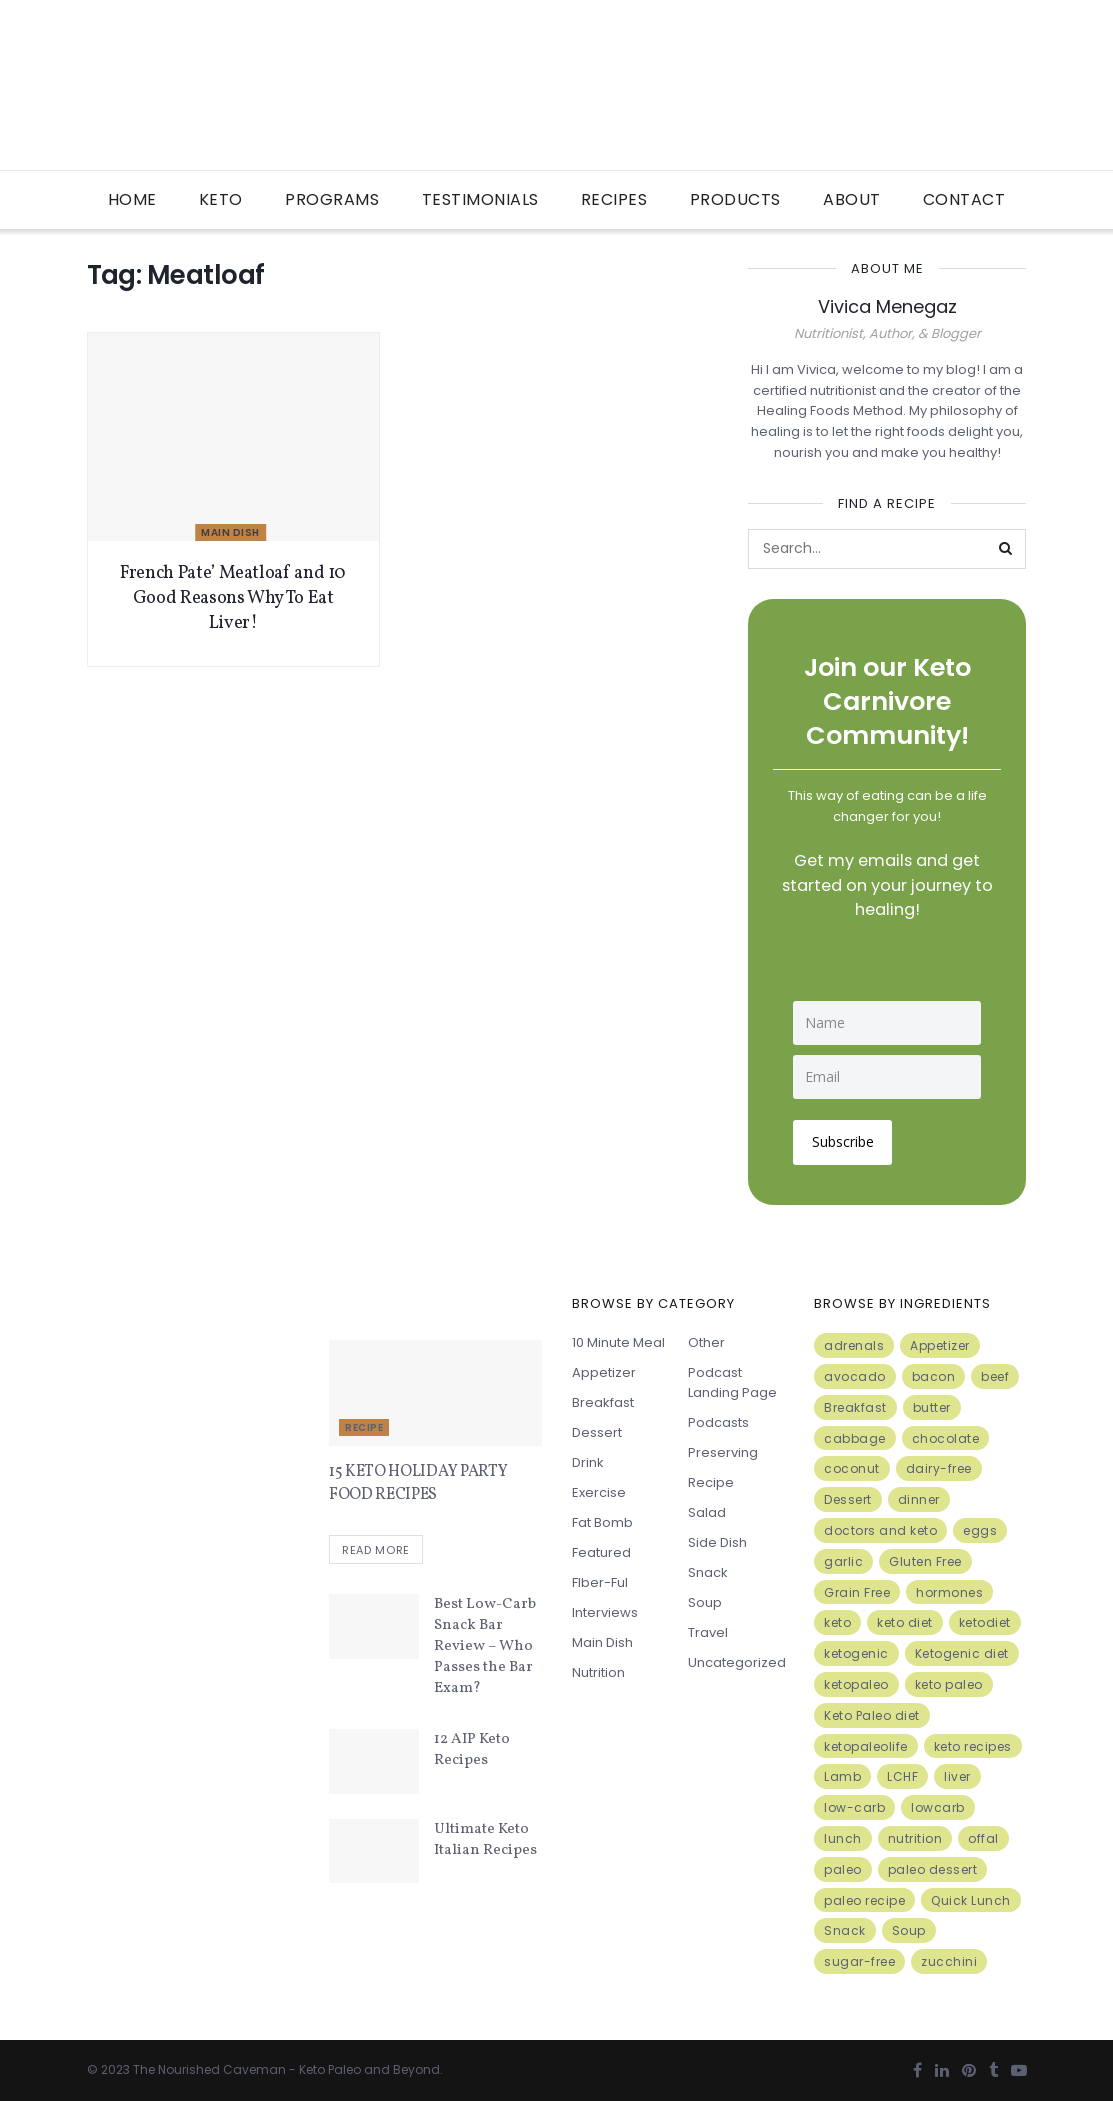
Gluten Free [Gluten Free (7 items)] (925, 1559)
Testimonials (480, 199)
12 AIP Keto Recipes (472, 1749)
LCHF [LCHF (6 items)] (902, 1775)
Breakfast (603, 1401)
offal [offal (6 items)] (983, 1836)
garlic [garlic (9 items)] (843, 1559)
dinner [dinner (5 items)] (919, 1498)
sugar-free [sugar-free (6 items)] (859, 1960)
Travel (708, 1631)
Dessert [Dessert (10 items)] (848, 1498)
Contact (964, 199)
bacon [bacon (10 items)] (934, 1374)
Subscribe (844, 1140)
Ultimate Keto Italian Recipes (485, 1838)
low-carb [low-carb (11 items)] (854, 1806)
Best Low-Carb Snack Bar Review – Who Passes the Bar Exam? (485, 1645)
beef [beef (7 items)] (995, 1374)
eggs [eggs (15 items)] (980, 1528)
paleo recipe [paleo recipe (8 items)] (864, 1898)
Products (735, 199)
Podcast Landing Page (732, 1381)
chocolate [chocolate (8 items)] (946, 1436)
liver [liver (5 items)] (957, 1775)
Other (706, 1341)
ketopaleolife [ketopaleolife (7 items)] (866, 1744)
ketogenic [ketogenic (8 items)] (856, 1652)
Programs (332, 199)
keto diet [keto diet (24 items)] (905, 1621)
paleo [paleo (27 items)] (843, 1867)
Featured (601, 1551)
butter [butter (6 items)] (932, 1405)
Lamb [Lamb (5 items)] (842, 1775)
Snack (708, 1571)
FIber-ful (600, 1581)
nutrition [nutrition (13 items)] (915, 1836)
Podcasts (718, 1421)
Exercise (599, 1491)
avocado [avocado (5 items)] (855, 1374)
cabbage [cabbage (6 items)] (855, 1436)
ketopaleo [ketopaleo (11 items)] (856, 1682)
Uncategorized (737, 1661)
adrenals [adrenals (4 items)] (854, 1344)
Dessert (597, 1431)
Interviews (605, 1611)
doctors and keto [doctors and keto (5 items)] (880, 1528)
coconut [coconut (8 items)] (852, 1467)
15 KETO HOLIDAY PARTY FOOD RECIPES (418, 1482)
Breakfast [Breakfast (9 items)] (855, 1405)
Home (132, 199)
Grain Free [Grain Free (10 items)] (857, 1590)
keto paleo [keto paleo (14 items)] (949, 1682)
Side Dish (717, 1541)
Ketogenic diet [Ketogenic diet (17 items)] (962, 1652)
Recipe (364, 1426)
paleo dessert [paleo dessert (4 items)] (933, 1867)
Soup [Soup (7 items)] (909, 1929)
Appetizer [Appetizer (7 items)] (940, 1344)
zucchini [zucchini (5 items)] (949, 1960)
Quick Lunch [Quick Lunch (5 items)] (971, 1898)
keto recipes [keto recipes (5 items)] (973, 1744)
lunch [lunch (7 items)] (843, 1836)
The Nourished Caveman (209, 2067)
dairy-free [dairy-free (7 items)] (939, 1467)
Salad (707, 1511)
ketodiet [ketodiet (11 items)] (985, 1621)
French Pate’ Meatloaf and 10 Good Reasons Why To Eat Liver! (233, 598)
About (852, 199)
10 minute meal (618, 1341)
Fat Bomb (602, 1521)
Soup (705, 1601)
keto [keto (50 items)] (837, 1621)
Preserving (723, 1451)
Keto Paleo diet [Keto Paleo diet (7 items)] (872, 1713)
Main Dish (230, 532)
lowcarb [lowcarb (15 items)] (938, 1806)
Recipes (614, 199)
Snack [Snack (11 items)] (845, 1929)
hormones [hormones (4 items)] (949, 1590)
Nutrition (598, 1671)
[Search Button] (1006, 549)
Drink (588, 1461)
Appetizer (604, 1371)
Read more (376, 1549)
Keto (221, 199)
